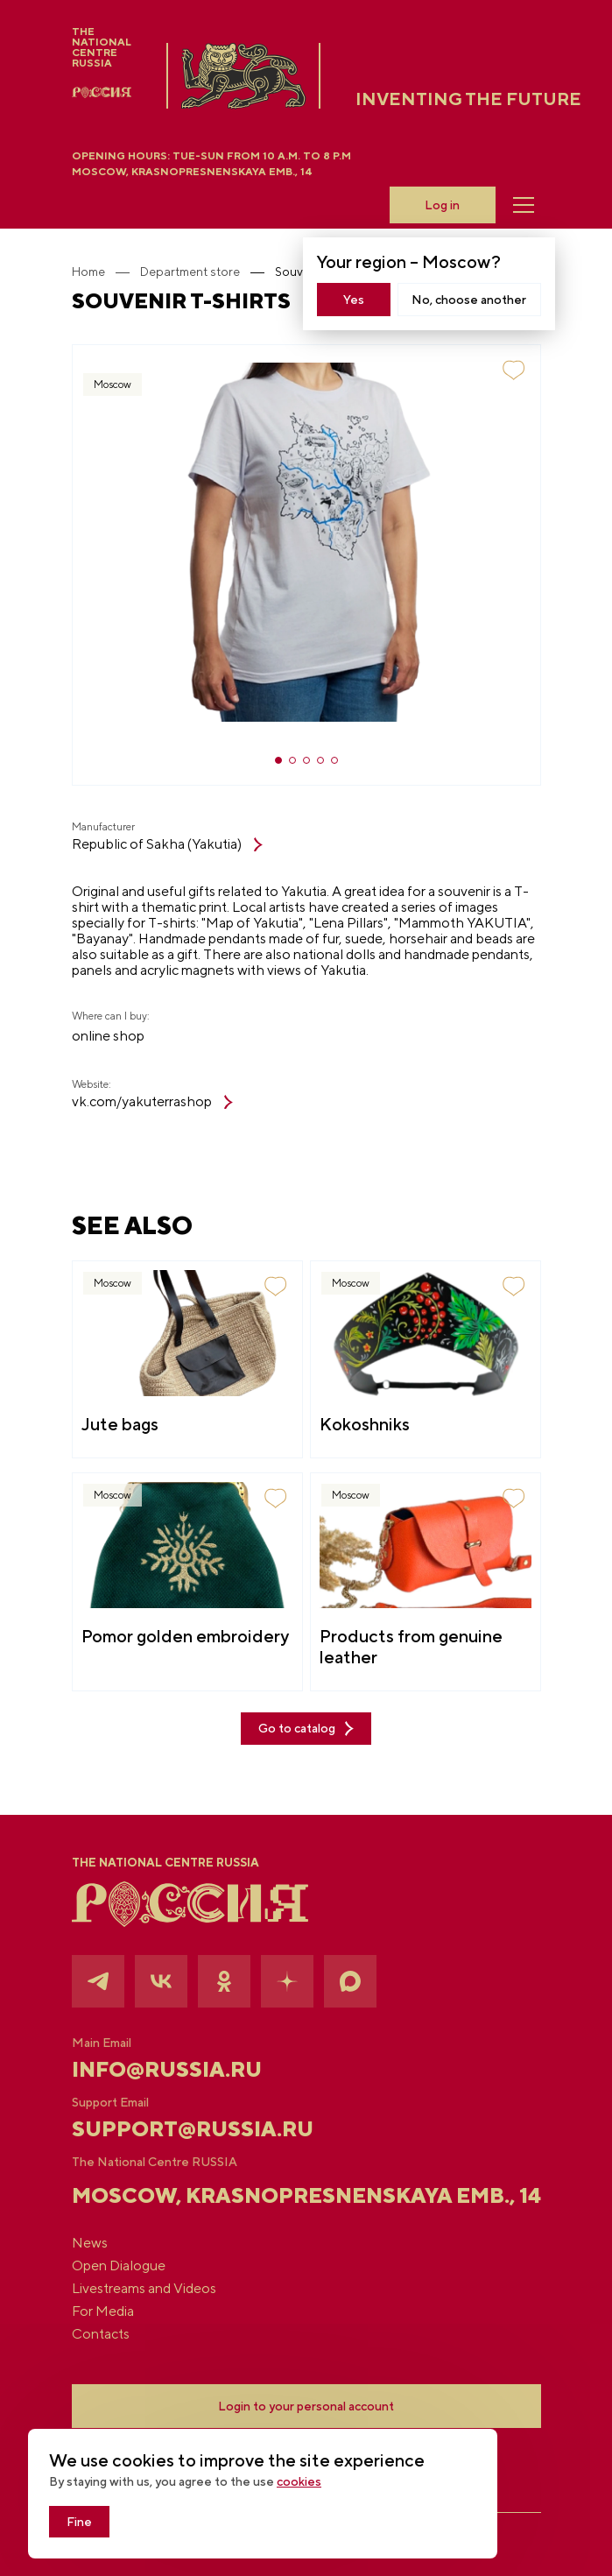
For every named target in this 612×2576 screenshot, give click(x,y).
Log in (442, 205)
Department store (190, 272)
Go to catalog (305, 1728)
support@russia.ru (192, 2128)
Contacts (101, 2334)
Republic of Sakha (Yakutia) (167, 844)
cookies (299, 2481)
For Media (103, 2311)
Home (88, 272)
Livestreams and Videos (144, 2289)
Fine (79, 2522)
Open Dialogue (118, 2266)
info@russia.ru (167, 2069)
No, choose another (469, 300)
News (90, 2243)
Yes (353, 300)
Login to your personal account (306, 2406)
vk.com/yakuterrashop (152, 1102)
